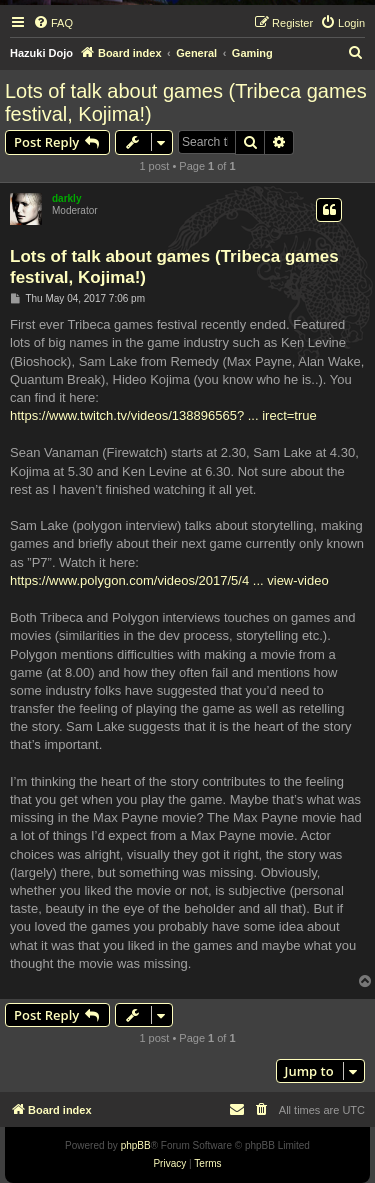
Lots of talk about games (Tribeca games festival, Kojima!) (186, 102)
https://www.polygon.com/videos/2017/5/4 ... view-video (169, 580)
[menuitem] (53, 23)
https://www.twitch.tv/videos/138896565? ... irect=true (163, 415)
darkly (66, 198)
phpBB (136, 1145)
